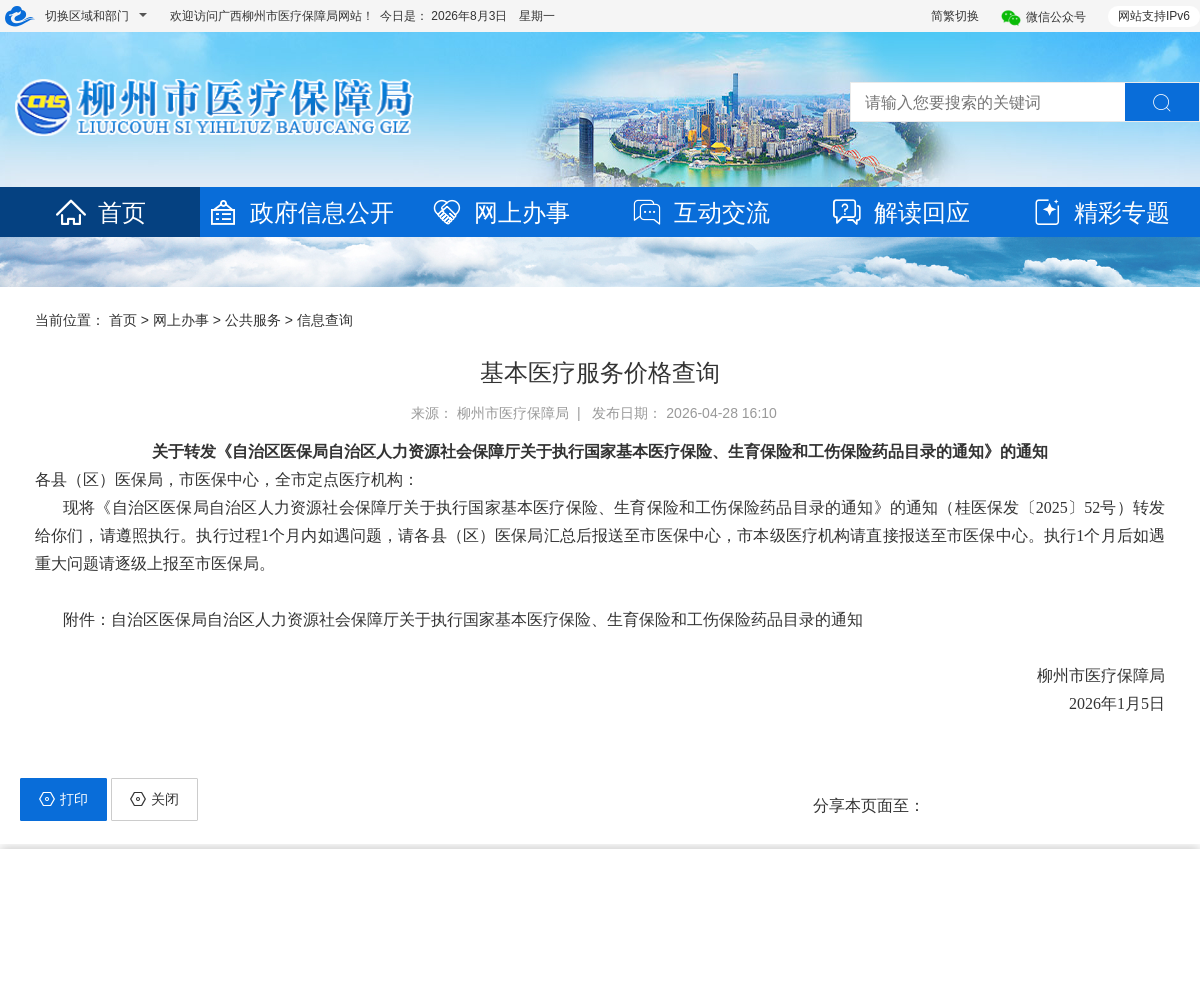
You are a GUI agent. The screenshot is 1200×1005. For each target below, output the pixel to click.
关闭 (154, 799)
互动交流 (700, 212)
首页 (100, 212)
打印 (63, 799)
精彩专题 (1100, 212)
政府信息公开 (300, 212)
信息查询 (325, 320)
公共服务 (253, 320)
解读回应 (900, 212)
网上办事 (500, 212)
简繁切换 (955, 16)
